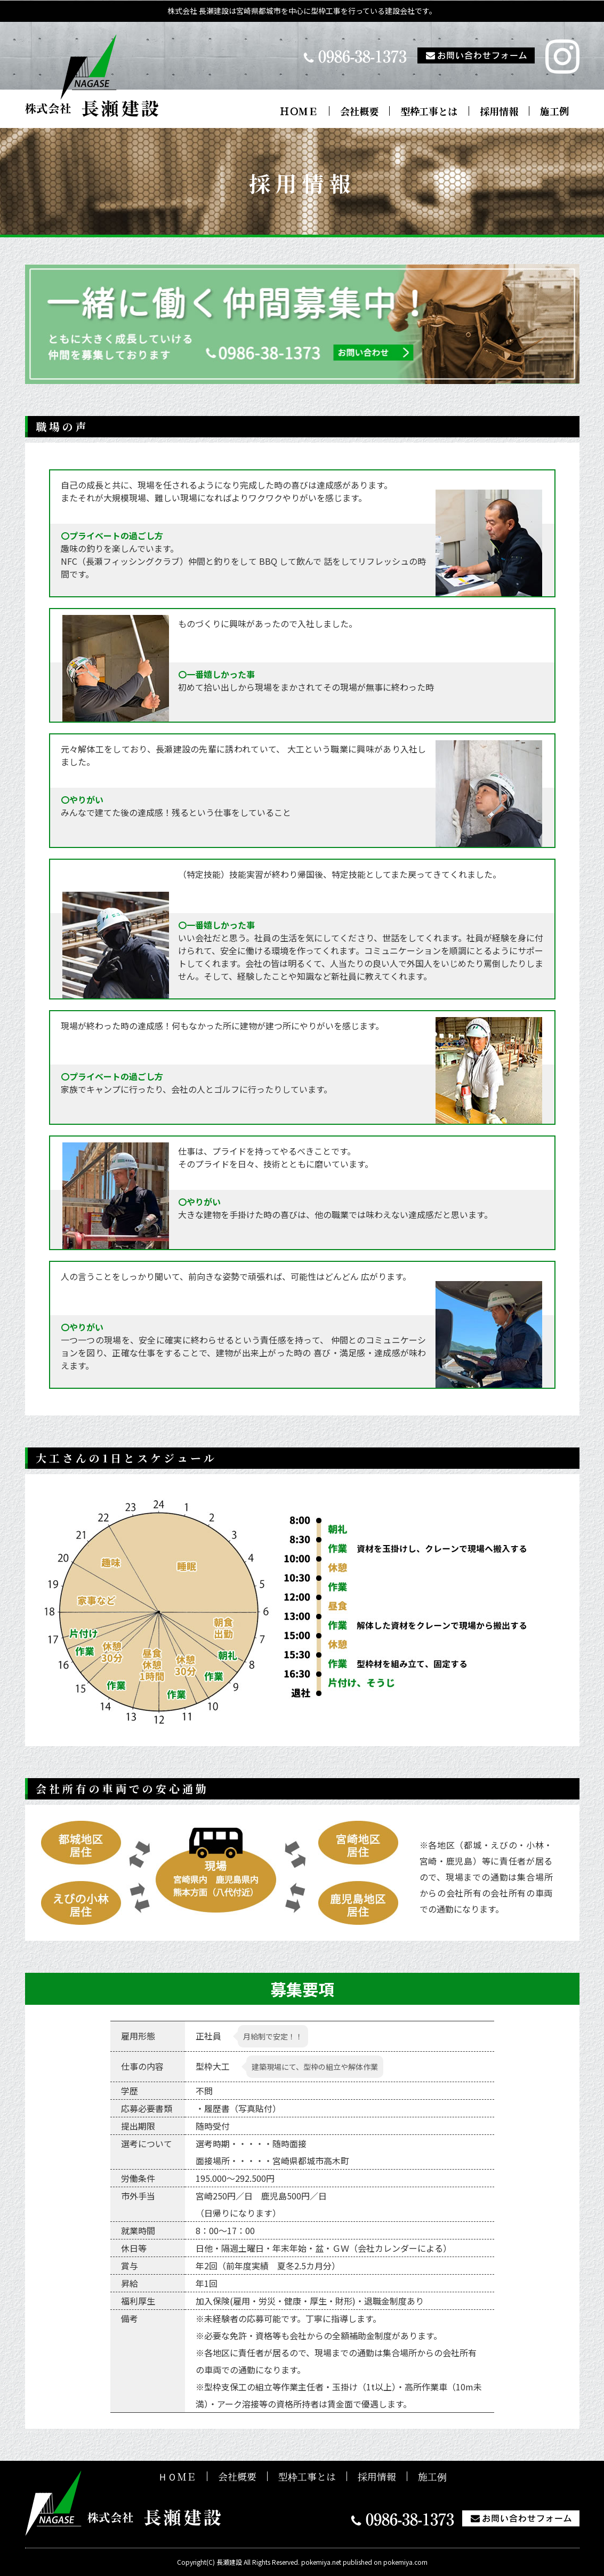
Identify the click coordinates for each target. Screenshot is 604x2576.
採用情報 (499, 111)
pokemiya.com (405, 2561)
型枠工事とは (429, 111)
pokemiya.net (321, 2561)
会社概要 (359, 111)
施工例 (554, 111)
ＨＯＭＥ (299, 111)
